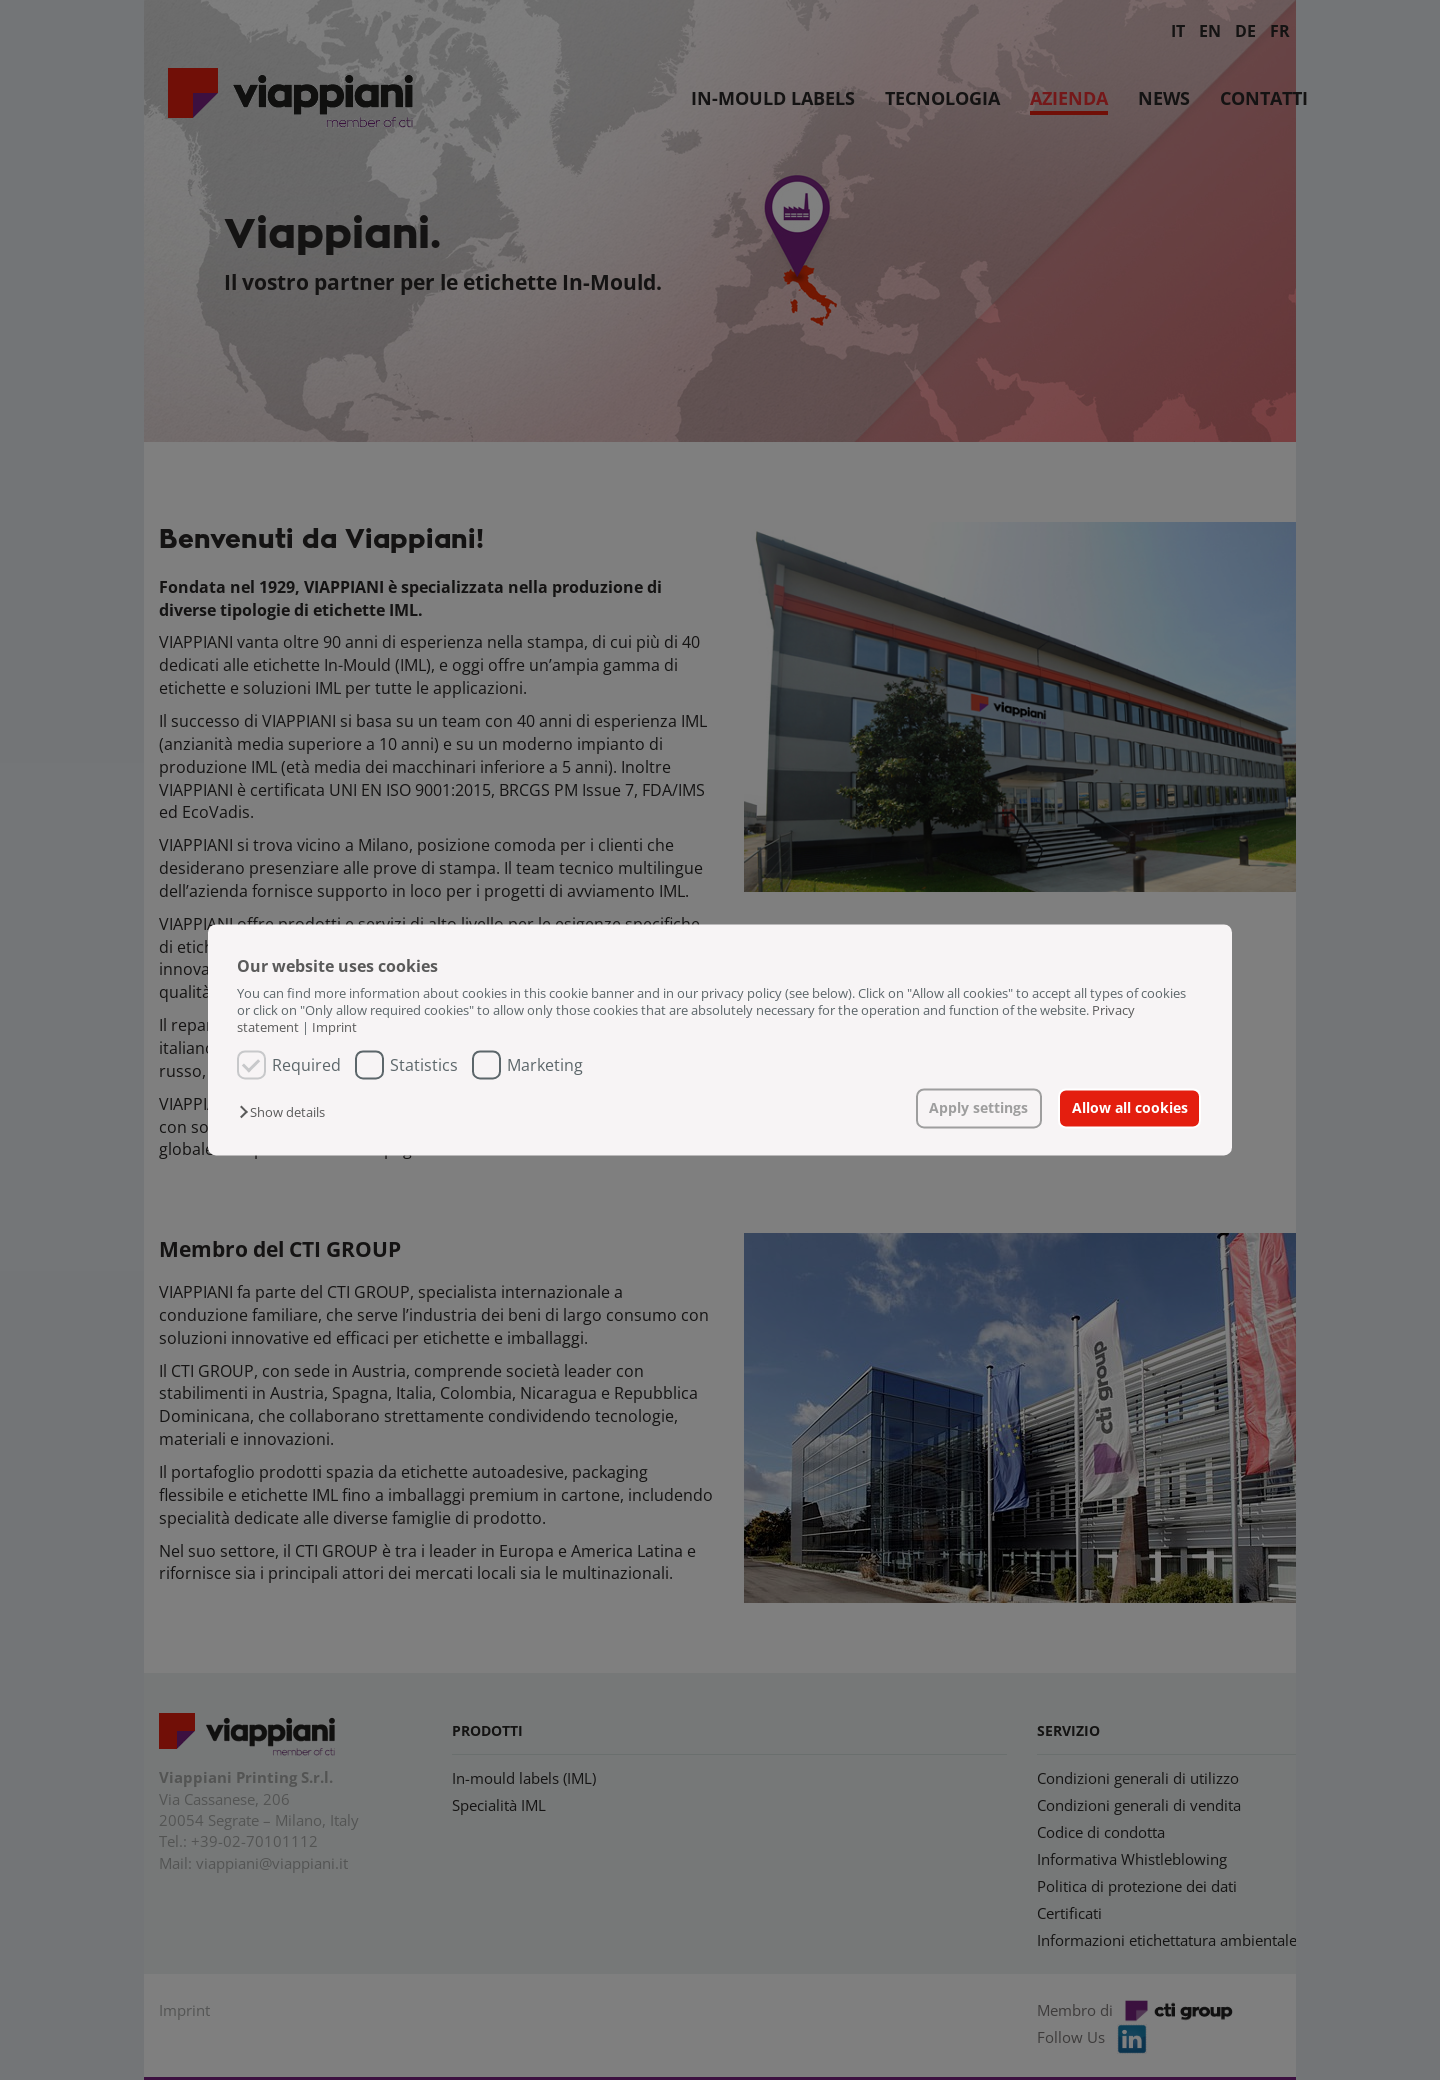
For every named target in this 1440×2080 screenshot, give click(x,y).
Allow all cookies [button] (1130, 1107)
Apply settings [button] (978, 1107)
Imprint (334, 1028)
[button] (287, 1112)
